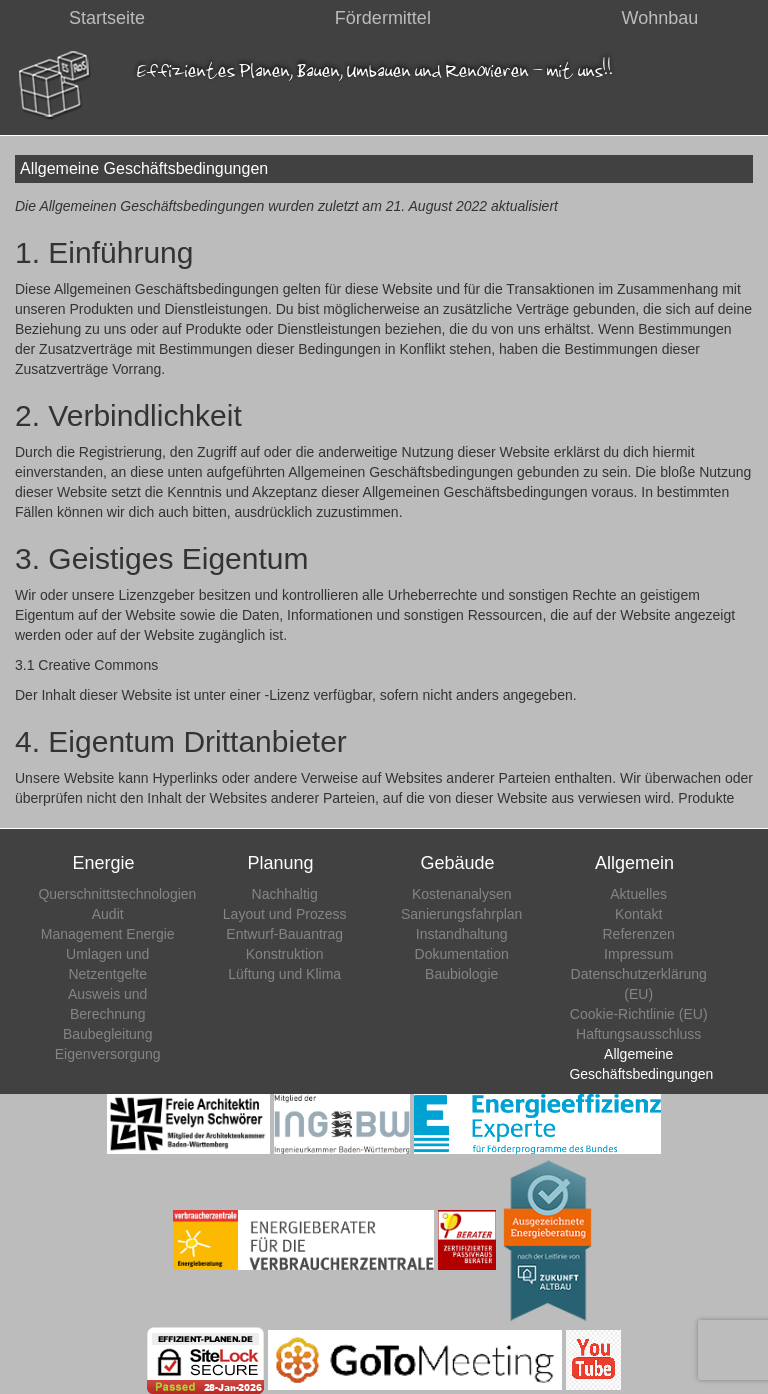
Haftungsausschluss (638, 1034)
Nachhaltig (285, 894)
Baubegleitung (108, 1034)
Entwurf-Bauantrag (284, 934)
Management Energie (108, 934)
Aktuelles (638, 894)
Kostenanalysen (462, 894)
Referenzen (639, 934)
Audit (108, 914)
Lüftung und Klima (284, 974)
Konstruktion (285, 954)
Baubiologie (461, 974)
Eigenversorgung (108, 1054)
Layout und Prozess (285, 914)
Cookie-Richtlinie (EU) (639, 1014)
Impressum (638, 954)
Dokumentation (462, 954)
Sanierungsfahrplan (461, 914)
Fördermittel (383, 18)
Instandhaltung (462, 934)
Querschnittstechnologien (117, 894)
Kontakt (638, 914)
